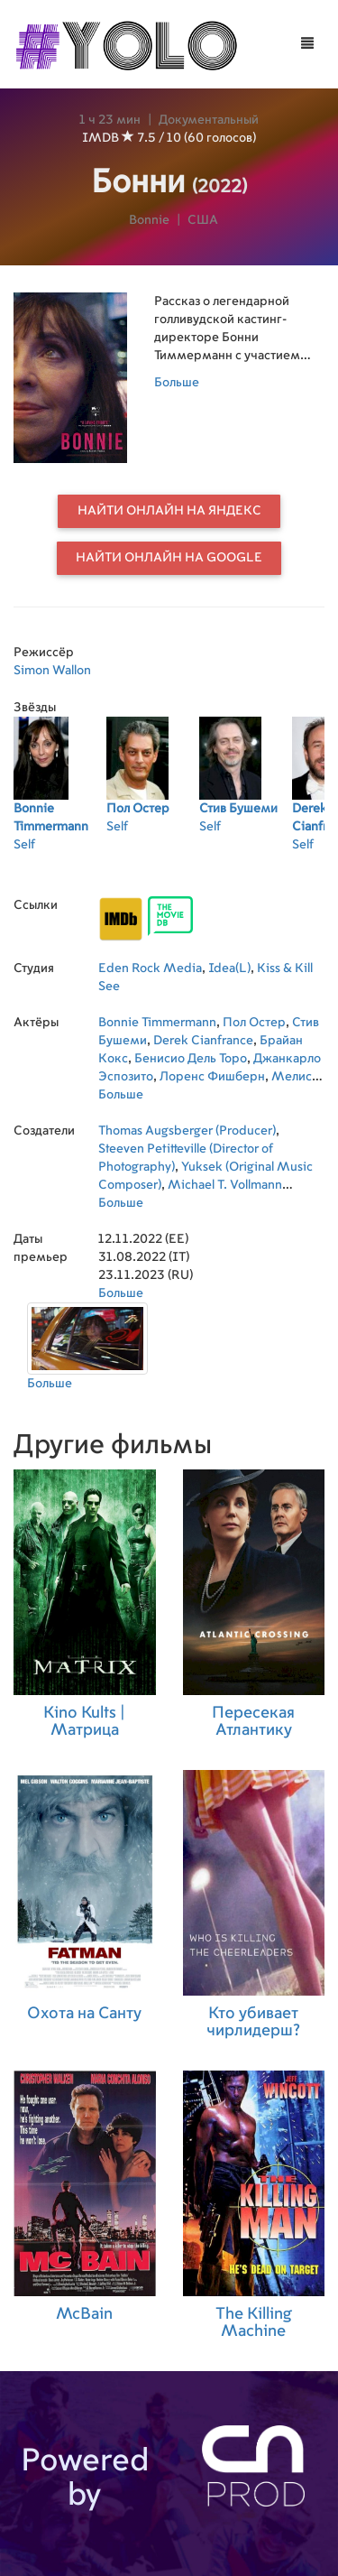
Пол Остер (254, 1022)
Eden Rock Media (150, 968)
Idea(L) (229, 968)
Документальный (209, 120)
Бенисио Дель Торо (190, 1058)
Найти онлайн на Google (169, 557)
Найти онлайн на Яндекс (169, 511)
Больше (176, 382)
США (202, 220)
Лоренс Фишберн (212, 1076)
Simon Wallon (52, 670)
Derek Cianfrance (203, 1040)
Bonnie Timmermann (157, 1022)
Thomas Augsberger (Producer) (187, 1131)
